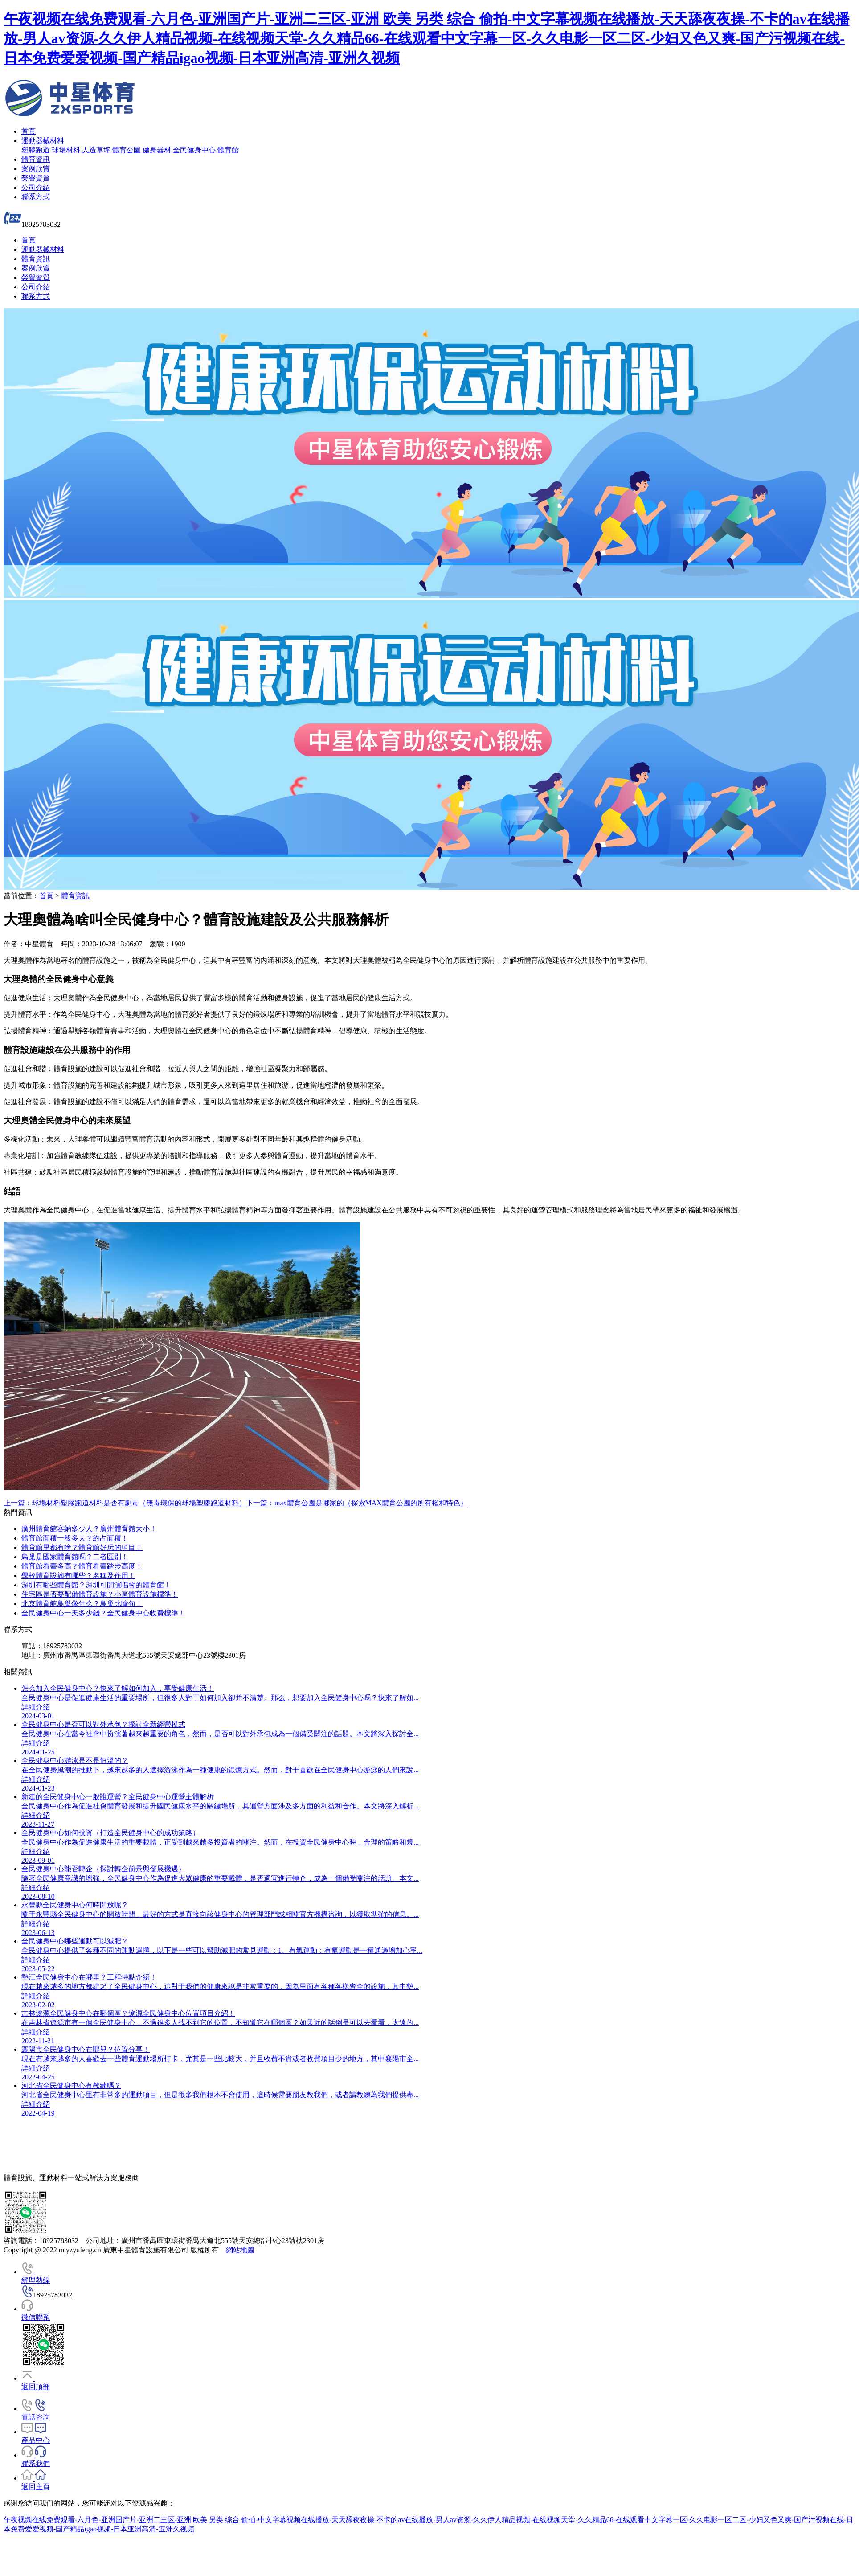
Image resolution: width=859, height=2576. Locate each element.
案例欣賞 (35, 169)
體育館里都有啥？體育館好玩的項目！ (82, 1547)
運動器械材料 (42, 140)
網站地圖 (240, 2250)
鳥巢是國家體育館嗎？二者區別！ (74, 1557)
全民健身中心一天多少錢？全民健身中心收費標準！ (103, 1613)
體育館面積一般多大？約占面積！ (74, 1538)
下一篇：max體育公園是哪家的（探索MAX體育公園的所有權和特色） (356, 1503)
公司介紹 (35, 187)
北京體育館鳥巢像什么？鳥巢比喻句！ (82, 1603)
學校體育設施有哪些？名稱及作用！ (78, 1575)
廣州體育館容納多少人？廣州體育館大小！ (89, 1528)
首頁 (28, 131)
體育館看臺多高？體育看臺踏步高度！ (82, 1566)
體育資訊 (35, 159)
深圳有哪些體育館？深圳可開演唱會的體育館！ (96, 1585)
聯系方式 (35, 197)
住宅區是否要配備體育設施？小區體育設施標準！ (99, 1594)
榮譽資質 (35, 178)
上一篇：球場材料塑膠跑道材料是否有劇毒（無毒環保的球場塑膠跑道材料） (125, 1503)
